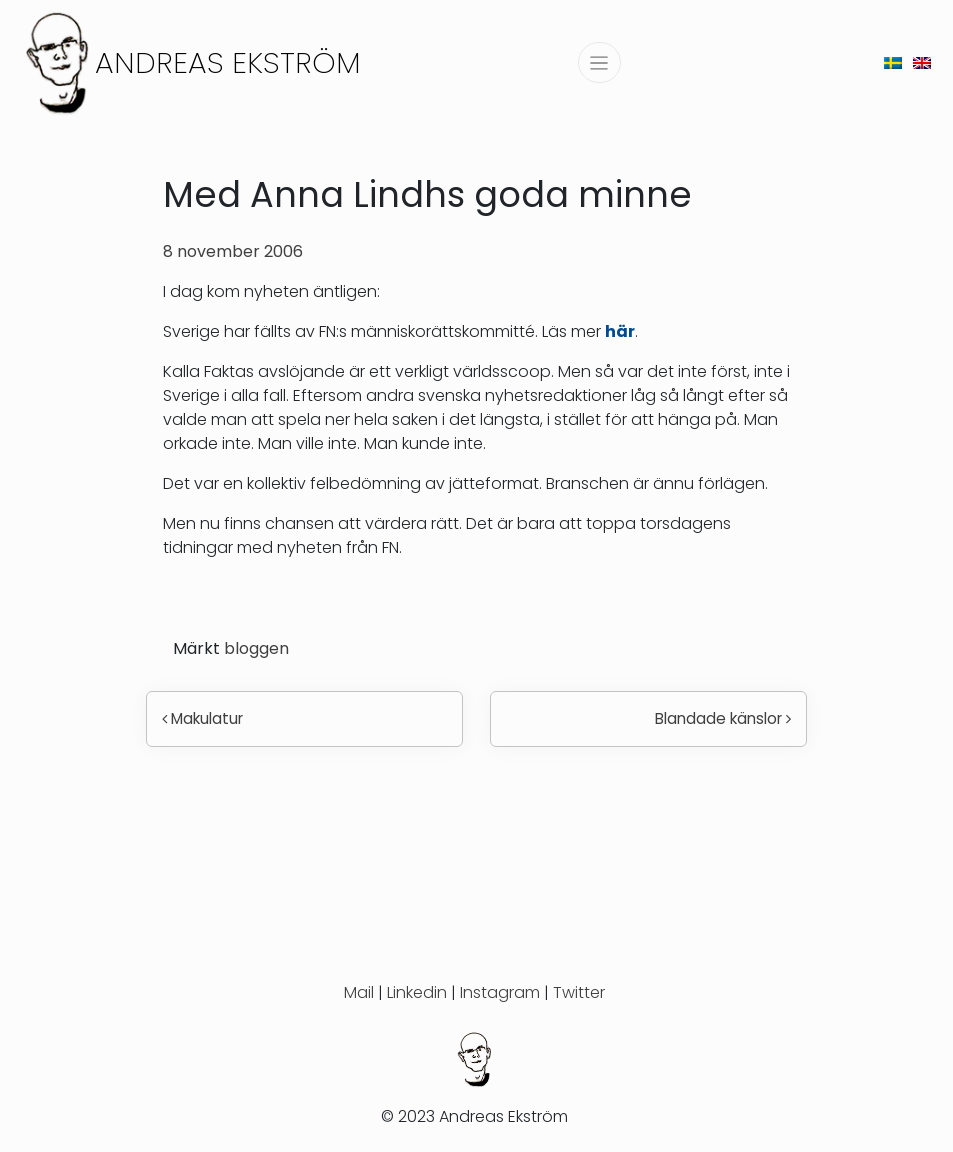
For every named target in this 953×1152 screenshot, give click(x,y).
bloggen (256, 648)
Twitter (579, 992)
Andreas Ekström (228, 62)
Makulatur (202, 718)
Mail (359, 992)
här (620, 331)
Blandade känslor (723, 718)
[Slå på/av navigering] (599, 62)
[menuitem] (893, 62)
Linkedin (417, 992)
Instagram (500, 992)
